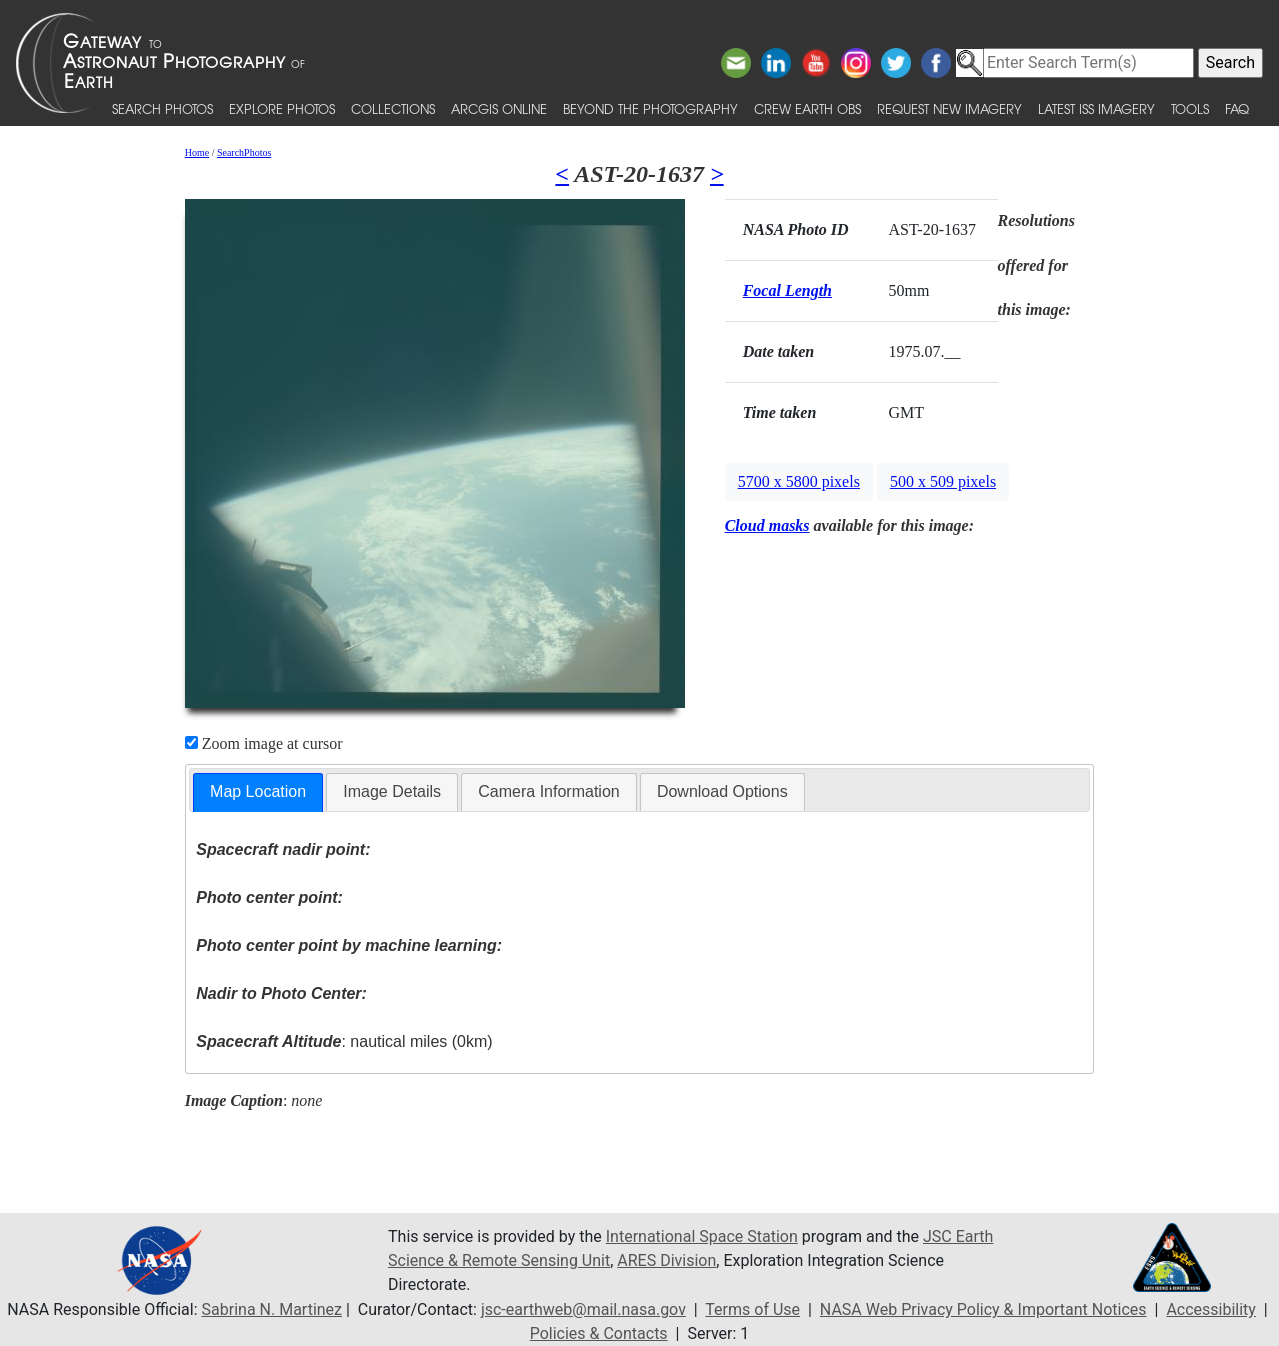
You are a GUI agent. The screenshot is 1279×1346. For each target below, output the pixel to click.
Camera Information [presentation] (548, 791)
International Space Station (702, 1236)
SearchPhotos (244, 152)
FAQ (1237, 108)
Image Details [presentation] (392, 791)
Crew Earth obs (807, 108)
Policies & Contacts (599, 1333)
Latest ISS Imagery (1096, 108)
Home (197, 152)
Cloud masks (767, 525)
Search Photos (162, 108)
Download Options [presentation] (722, 791)
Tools (1190, 108)
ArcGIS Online (499, 108)
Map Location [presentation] (258, 791)
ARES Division (666, 1260)
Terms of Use (752, 1309)
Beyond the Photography (650, 108)
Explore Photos (282, 108)
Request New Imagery (949, 108)
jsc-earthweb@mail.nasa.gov (583, 1309)
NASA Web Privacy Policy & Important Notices (983, 1309)
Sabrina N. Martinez (272, 1309)
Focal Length (787, 290)
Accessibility (1211, 1309)
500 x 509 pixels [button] (943, 481)
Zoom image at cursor (264, 743)
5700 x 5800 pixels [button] (799, 481)
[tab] (258, 792)
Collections (393, 108)
